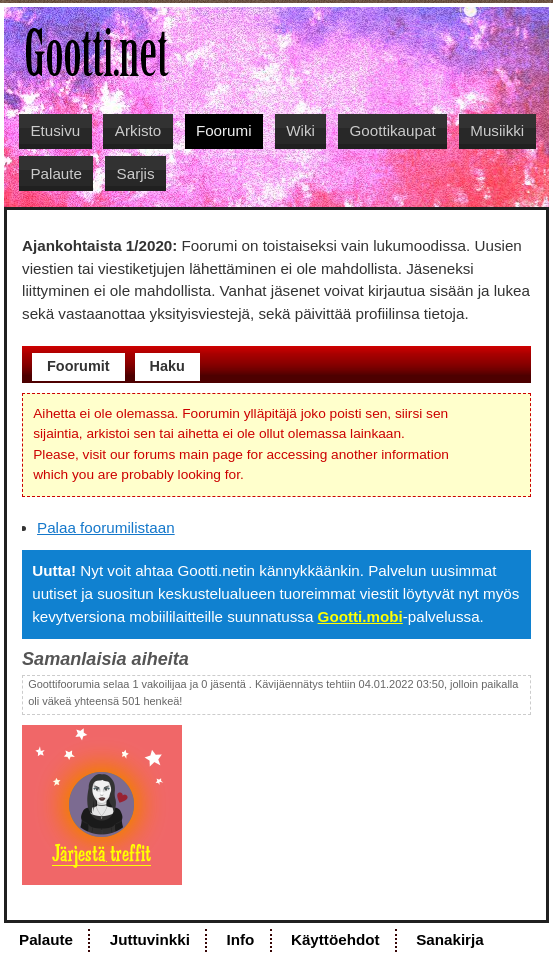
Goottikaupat (393, 130)
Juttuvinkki (150, 939)
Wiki (300, 130)
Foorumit (78, 366)
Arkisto (138, 130)
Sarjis (136, 173)
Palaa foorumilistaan (106, 527)
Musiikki (497, 130)
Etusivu (55, 130)
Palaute (56, 173)
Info (240, 939)
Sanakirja (450, 939)
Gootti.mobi (360, 616)
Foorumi (224, 130)
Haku (167, 366)
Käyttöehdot (335, 939)
